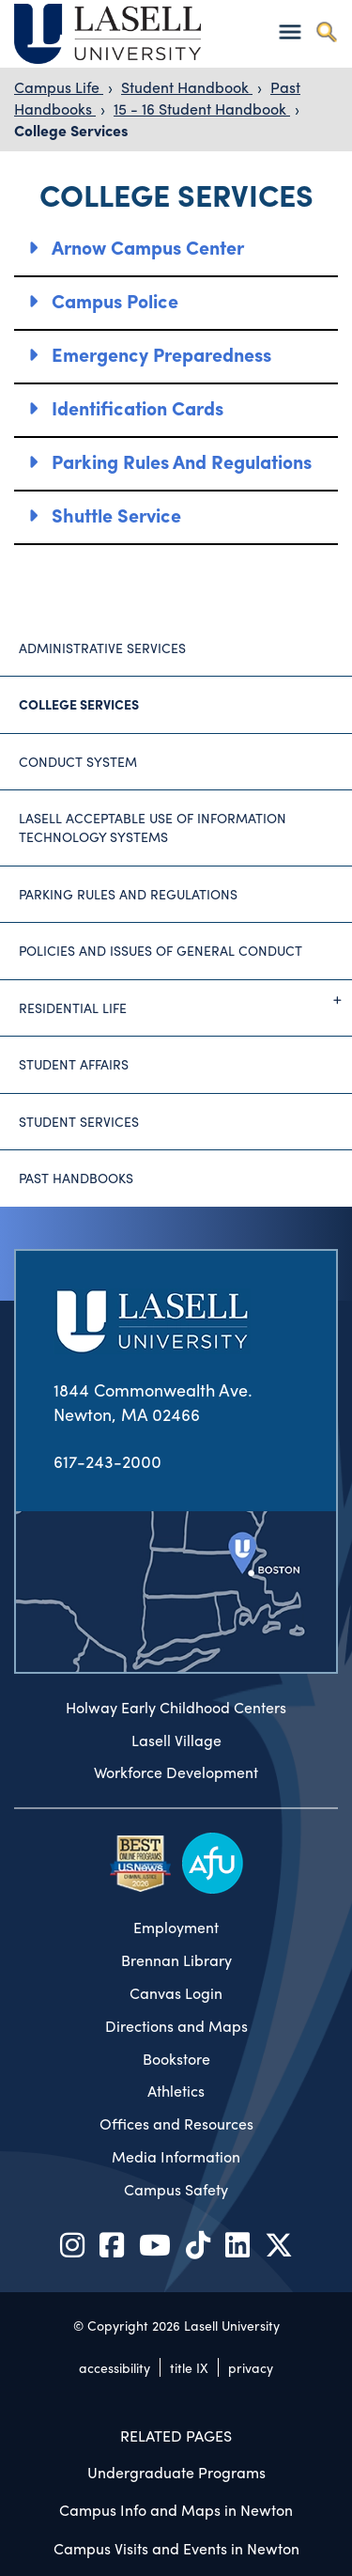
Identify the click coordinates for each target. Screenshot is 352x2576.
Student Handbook (187, 87)
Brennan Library (176, 1960)
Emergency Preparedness (161, 353)
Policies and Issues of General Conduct (160, 950)
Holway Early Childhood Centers (176, 1707)
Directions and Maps (176, 2026)
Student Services (79, 1121)
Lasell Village (176, 1740)
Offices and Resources (176, 2124)
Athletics (176, 2091)
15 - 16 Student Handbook (202, 108)
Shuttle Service (116, 514)
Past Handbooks (76, 1177)
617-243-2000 (107, 1461)
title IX (189, 2367)
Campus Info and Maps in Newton (176, 2510)
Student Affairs (74, 1063)
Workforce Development (176, 1772)
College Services (71, 130)
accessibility (114, 2367)
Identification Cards (137, 407)
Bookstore (176, 2059)
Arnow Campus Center (148, 246)
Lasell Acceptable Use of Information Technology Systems (152, 827)
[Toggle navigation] (289, 31)
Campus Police (115, 300)
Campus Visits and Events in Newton (176, 2548)
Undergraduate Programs (176, 2472)
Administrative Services (102, 647)
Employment (176, 1927)
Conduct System (78, 761)
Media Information (176, 2157)
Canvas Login (176, 1993)
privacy (250, 2367)
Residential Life (185, 1000)
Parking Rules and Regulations (182, 461)
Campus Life (58, 87)
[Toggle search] (326, 31)
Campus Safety (176, 2189)
